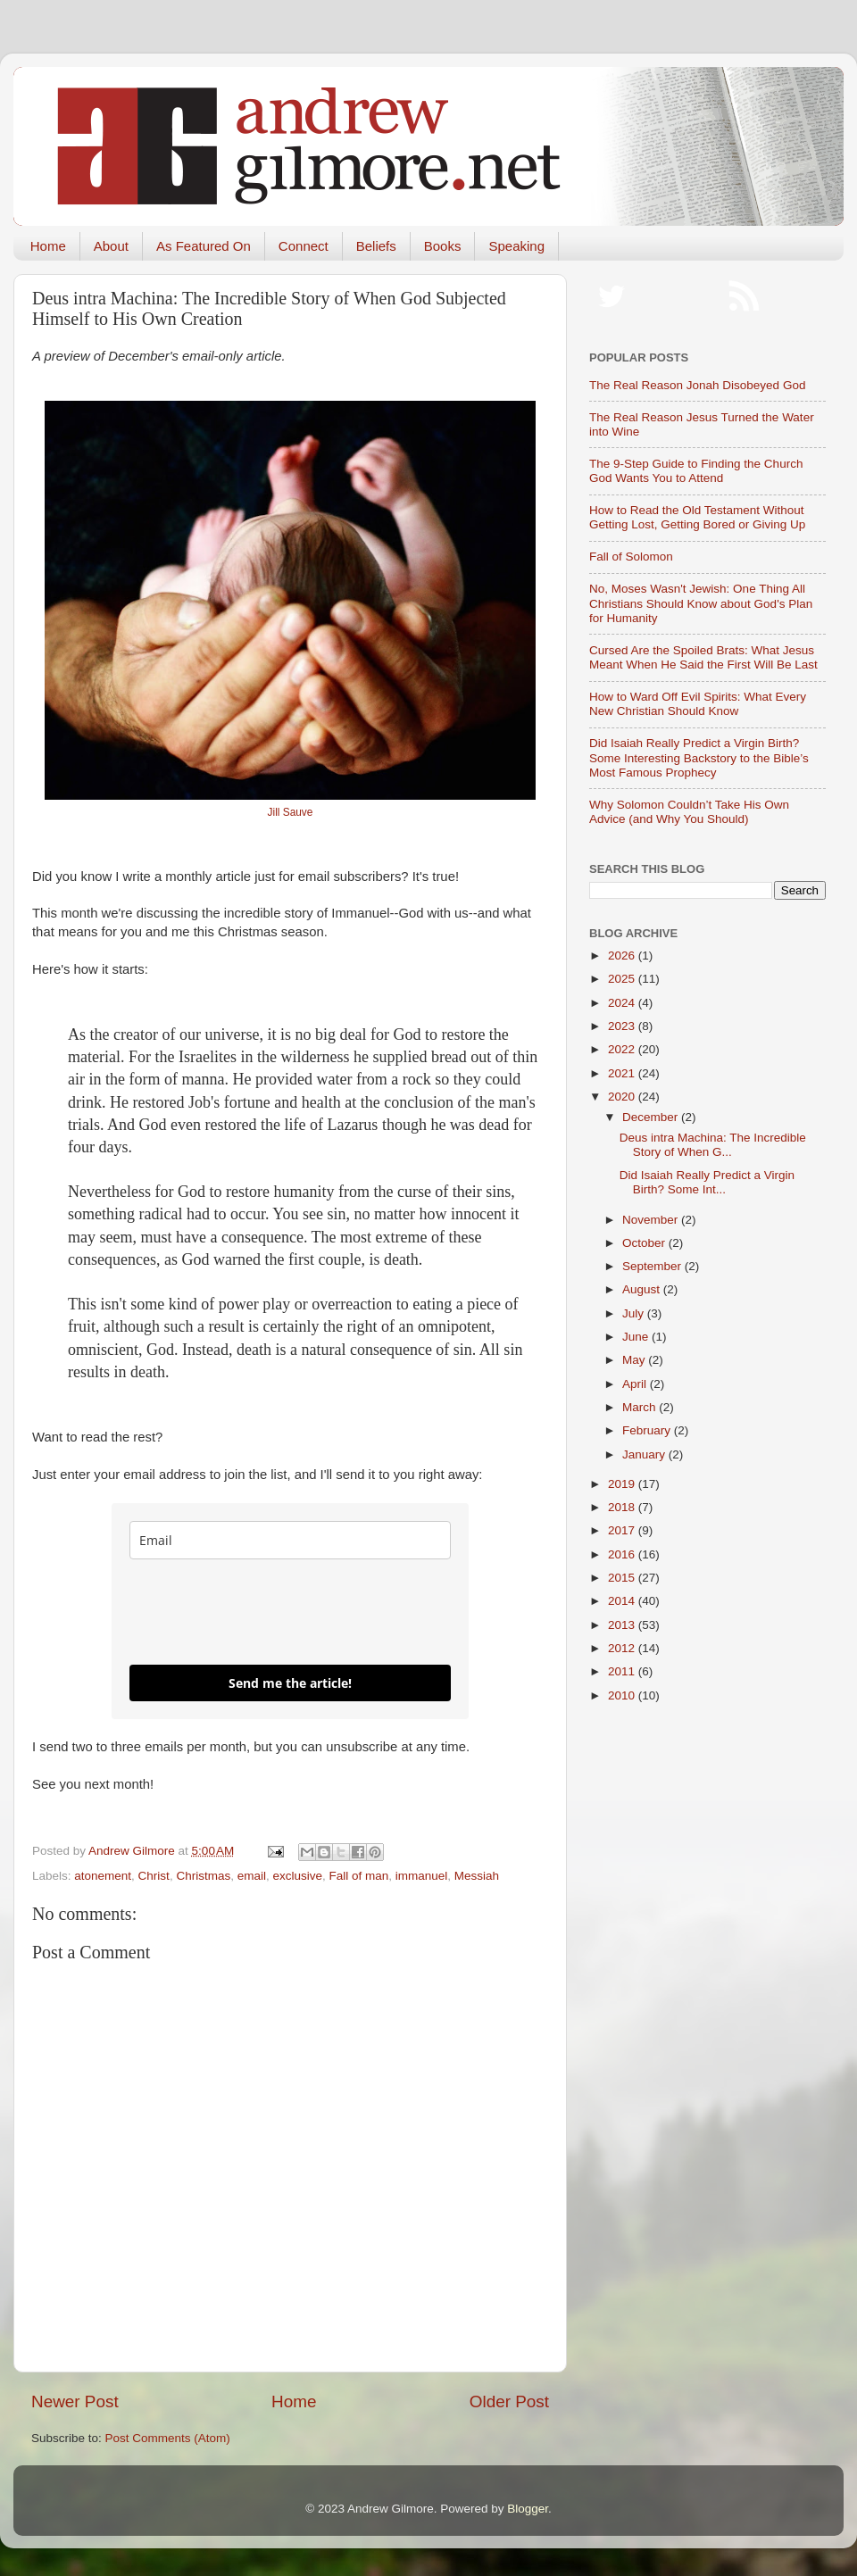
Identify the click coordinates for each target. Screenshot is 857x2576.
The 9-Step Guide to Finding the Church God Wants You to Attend (696, 471)
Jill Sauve (290, 812)
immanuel (421, 1875)
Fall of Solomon (631, 556)
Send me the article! (290, 1682)
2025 (623, 978)
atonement (102, 1875)
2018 (623, 1507)
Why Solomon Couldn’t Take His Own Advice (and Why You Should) (689, 812)
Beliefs (376, 245)
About (111, 245)
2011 (623, 1671)
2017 (623, 1530)
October (645, 1243)
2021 (623, 1073)
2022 (623, 1049)
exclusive (297, 1875)
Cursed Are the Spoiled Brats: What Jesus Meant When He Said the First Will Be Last (703, 657)
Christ (154, 1875)
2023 (623, 1026)
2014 (623, 1601)
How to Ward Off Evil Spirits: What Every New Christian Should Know (697, 704)
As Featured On (203, 245)
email (251, 1875)
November (651, 1219)
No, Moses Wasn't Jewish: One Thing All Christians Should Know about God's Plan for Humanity (700, 603)
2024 (623, 1003)
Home (48, 245)
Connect (304, 245)
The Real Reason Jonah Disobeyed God (697, 385)
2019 (623, 1484)
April (636, 1384)
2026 (623, 955)
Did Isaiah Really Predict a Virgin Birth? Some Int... (707, 1182)
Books (443, 245)
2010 (623, 1695)
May (635, 1360)
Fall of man (359, 1875)
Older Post (509, 2401)
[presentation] (265, 1612)
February (648, 1430)
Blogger (527, 2508)
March (640, 1407)
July (634, 1313)
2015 (623, 1577)
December (651, 1117)
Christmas (203, 1875)
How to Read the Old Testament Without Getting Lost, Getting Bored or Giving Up (697, 517)
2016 (623, 1554)
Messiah (476, 1875)
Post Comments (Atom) (167, 2438)
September (653, 1266)
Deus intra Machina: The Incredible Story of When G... (713, 1145)
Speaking (516, 245)
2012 (623, 1648)
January (645, 1454)
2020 (623, 1096)
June (637, 1336)
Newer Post (75, 2401)
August (642, 1289)
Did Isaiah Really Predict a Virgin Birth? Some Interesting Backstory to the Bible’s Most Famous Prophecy (699, 757)
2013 (623, 1625)
